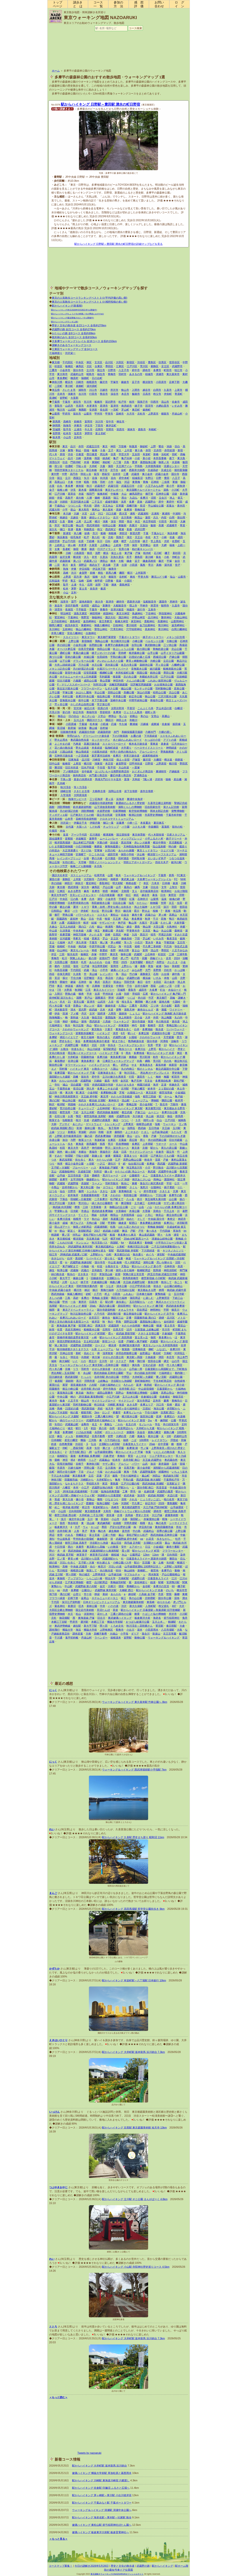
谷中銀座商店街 (149, 891)
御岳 (169, 1116)
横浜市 (69, 382)
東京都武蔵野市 (131, 1507)
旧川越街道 (55, 1377)
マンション (82, 1242)
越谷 (129, 926)
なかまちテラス (74, 1483)
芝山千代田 (69, 541)
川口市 (93, 390)
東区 (179, 1053)
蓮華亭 (93, 838)
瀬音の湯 (54, 879)
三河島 (92, 1440)
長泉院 (69, 609)
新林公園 (92, 1606)
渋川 (73, 572)
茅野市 (88, 433)
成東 (115, 541)
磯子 (167, 553)
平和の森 (128, 1479)
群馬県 (56, 421)
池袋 (169, 446)
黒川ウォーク (110, 1175)
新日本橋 (91, 470)
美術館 (176, 966)
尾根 (167, 910)
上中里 (128, 450)
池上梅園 (166, 1017)
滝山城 (93, 974)
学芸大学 (124, 454)
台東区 (99, 366)
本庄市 (125, 394)
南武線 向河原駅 (62, 1207)
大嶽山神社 (180, 617)
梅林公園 (148, 1325)
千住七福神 (151, 1412)
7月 (59, 989)
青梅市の (177, 1400)
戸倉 (165, 1159)
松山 (78, 1614)
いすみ (157, 978)
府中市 (136, 370)
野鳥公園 (68, 914)
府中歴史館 (150, 1191)
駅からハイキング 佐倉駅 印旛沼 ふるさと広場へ (101, 2487)
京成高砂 (153, 470)
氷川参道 (137, 1116)
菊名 (158, 557)
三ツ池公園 (170, 645)
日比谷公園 (119, 903)
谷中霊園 (163, 1444)
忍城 (113, 724)
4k (134, 1527)
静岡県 (56, 425)
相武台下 (94, 565)
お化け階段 (181, 891)
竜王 (73, 580)
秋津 (147, 918)
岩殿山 (134, 716)
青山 (83, 918)
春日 (140, 982)
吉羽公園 (137, 645)
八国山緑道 (66, 751)
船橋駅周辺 (143, 1270)
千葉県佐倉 (63, 1088)
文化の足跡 (149, 1365)
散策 (150, 1021)
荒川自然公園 (68, 1108)
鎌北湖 (127, 910)
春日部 (144, 1155)
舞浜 (124, 1230)
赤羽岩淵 (169, 450)
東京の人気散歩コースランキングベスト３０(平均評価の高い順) (89, 297)
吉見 (168, 958)
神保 (185, 1076)
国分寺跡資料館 (106, 1309)
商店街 (109, 978)
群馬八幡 (111, 572)
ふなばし (162, 1349)
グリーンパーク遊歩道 (96, 736)
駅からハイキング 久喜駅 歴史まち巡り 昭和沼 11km (133, 1837)
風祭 (142, 565)
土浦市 (78, 429)
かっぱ (95, 1527)
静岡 (161, 1290)
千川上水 (169, 1211)
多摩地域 (139, 1053)
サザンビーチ (107, 922)
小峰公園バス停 (122, 1562)
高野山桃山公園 (132, 1159)
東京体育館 (138, 834)
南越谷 (64, 517)
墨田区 (109, 366)
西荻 (153, 986)
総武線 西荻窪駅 (125, 1333)
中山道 (53, 930)
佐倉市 (176, 401)
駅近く (72, 1230)
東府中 (170, 501)
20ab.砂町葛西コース (136, 1238)
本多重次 (145, 822)
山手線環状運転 (104, 1452)
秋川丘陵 (78, 1025)
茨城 (51, 946)
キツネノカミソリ (173, 1250)
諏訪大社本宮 (60, 875)
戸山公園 (108, 887)
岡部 (121, 521)
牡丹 (178, 1539)
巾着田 (53, 830)
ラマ (86, 1219)
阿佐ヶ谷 (86, 474)
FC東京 (181, 875)
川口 (100, 513)
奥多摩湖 (137, 918)
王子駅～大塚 (86, 1562)
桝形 (77, 1207)
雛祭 (100, 1499)
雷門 (73, 601)
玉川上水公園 (130, 1396)
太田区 (157, 982)
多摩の (85, 1298)
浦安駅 (161, 1254)
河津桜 (164, 1041)
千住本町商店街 (162, 1381)
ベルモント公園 (154, 641)
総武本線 (129, 1495)
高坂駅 (85, 1183)
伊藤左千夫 (80, 822)
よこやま (141, 1456)
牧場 (107, 918)
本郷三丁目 (97, 1621)
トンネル (92, 1191)
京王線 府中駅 (89, 1096)
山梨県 (56, 413)
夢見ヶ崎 (73, 1558)
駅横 (161, 1582)
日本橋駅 (56, 1440)
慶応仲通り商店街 (120, 775)
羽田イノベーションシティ (105, 862)
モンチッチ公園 (143, 688)
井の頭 (142, 997)
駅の (136, 1562)
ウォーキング (121, 1021)
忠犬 (62, 1001)
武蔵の (85, 1270)
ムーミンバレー (109, 838)
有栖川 (85, 1045)
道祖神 (74, 918)
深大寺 (85, 887)
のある (69, 1535)
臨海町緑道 (111, 747)
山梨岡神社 (177, 621)
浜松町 (165, 454)
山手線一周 (135, 1369)
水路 (124, 1519)
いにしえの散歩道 (164, 1452)
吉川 (115, 517)
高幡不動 (132, 505)
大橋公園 (172, 641)
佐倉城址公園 (149, 1396)
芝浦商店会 (140, 775)
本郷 (182, 926)
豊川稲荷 (131, 625)
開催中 (64, 982)
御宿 (76, 549)
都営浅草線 (165, 1092)
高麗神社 (163, 621)
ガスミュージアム (81, 875)
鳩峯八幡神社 (75, 1294)
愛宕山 (182, 1325)
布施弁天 (174, 1084)
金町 (123, 470)
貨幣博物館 (177, 811)
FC (176, 879)
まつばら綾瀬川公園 (137, 1621)
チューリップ (86, 1108)
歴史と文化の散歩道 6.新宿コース (69, 1321)
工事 (125, 1491)
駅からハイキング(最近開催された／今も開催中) (72, 318)
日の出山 (73, 716)
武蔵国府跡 (104, 732)
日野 (158, 478)
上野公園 (73, 641)
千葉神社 (73, 617)
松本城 (94, 724)
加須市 (141, 1495)
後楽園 (117, 676)
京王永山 (108, 505)
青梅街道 (140, 509)
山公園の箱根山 (173, 1286)
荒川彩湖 (145, 1057)
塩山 (172, 576)
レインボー (106, 974)
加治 (65, 1140)
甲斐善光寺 (133, 930)
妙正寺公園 (135, 696)
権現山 (114, 1215)
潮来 (114, 584)
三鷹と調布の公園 (121, 1614)
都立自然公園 (174, 1215)
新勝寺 (106, 605)
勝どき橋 (151, 1001)
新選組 (104, 950)
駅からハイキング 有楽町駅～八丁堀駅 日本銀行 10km (134, 1980)
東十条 (139, 450)
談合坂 (114, 842)
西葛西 (107, 497)
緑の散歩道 (57, 1274)
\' (186, 1507)
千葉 (145, 533)
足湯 (163, 1084)
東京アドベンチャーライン (78, 1309)
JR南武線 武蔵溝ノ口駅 (73, 1254)
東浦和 (166, 513)
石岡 (89, 584)
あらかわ (116, 1594)
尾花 (104, 1483)
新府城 (72, 728)
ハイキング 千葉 (108, 1053)
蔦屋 (57, 1432)
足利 (73, 592)
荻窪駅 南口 (85, 1325)
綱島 (147, 1061)
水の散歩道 (106, 1570)
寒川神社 (163, 629)
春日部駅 (171, 1625)
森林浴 (178, 930)
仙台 (62, 1191)
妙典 (87, 533)
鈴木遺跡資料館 (82, 807)
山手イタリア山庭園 (172, 653)
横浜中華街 (159, 842)
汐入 (86, 557)
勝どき (106, 1448)
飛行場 (141, 1361)
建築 (73, 982)
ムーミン (153, 1112)
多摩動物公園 (108, 1092)
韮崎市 (120, 413)
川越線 (98, 1080)
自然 (112, 1428)
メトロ (181, 1317)
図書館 (90, 1503)
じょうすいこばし (150, 1499)
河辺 (127, 482)
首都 (142, 1025)
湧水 (184, 1598)
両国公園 (142, 672)
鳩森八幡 (115, 1282)
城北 (70, 1428)
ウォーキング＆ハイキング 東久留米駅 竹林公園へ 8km (134, 1702)
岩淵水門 (104, 958)
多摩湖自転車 (163, 1080)
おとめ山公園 (113, 1471)
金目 (177, 561)
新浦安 (67, 533)
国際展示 (100, 997)
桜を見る (127, 1001)
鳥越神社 (137, 613)
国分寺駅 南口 (145, 1487)
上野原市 (153, 413)
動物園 (149, 1242)
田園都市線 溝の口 (145, 1317)
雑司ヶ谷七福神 (125, 1270)
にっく (53, 1690)
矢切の (58, 1424)
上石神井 (150, 954)
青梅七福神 (107, 1290)
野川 (117, 910)
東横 (134, 1183)
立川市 (90, 370)
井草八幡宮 (57, 633)
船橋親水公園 (92, 1329)
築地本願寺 (85, 601)
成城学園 (182, 1321)
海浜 (78, 1629)
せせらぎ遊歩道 (101, 1369)
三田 (62, 954)
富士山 (136, 950)
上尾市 (178, 390)
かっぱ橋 (179, 970)
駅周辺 (55, 1282)
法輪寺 (175, 1041)
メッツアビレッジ (131, 838)
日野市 (112, 370)
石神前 (155, 482)
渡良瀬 (110, 1515)
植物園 (154, 903)
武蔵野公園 (71, 1045)
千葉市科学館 (174, 815)
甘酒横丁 (81, 854)
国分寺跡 (152, 1041)
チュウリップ (111, 826)
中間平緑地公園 (138, 700)
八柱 (91, 926)
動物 (177, 1570)
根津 (120, 895)
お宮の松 (110, 850)
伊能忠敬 (95, 822)
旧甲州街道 (135, 763)
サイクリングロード (104, 1400)
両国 (97, 458)
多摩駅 (53, 1037)
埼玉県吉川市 (134, 1167)
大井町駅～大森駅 (142, 1377)
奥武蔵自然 (171, 1460)
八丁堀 (117, 462)
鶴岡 (51, 1309)
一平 (185, 1183)
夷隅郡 (82, 409)
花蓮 (99, 1475)
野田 (115, 962)
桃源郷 (55, 1234)
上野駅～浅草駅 (173, 1566)
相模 (142, 1523)
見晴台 (157, 1211)
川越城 (144, 724)
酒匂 (51, 1539)
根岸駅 (61, 1104)
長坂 (118, 580)
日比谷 (154, 887)
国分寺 (175, 474)
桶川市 (78, 1290)
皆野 (110, 1436)
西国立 (77, 478)
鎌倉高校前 (149, 561)
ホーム (56, 70)
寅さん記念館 (171, 807)
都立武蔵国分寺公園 (167, 1068)
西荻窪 (106, 474)
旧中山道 (54, 763)
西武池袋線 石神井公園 (163, 1535)
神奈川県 (57, 382)
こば (133, 1440)
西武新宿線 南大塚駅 (148, 1479)
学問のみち (73, 736)
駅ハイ (132, 1033)
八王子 (176, 478)
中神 (78, 482)
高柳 (65, 1566)
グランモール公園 (83, 660)
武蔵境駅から (110, 1558)
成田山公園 (90, 680)
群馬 (171, 875)
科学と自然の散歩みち (123, 751)
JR (90, 1452)
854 (73, 1460)
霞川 (136, 910)
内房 (65, 1590)
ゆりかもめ (163, 1602)
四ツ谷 (58, 466)
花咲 (124, 1499)
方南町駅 (123, 1578)
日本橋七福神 (144, 1294)
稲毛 (153, 934)
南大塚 (96, 1357)
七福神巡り (55, 353)
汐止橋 (141, 854)
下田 (137, 938)
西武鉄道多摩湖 (175, 1305)
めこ (57, 1507)
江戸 (117, 1159)
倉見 (73, 565)
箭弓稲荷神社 (172, 1618)
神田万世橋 (79, 934)
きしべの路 (55, 1298)
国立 (59, 478)
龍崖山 (156, 1633)
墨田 (104, 1527)
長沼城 (61, 728)
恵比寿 (104, 454)
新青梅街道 (125, 1191)
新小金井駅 (143, 1467)
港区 (89, 362)
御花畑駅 (64, 1618)
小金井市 (65, 370)
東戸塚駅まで (70, 1266)
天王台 (139, 537)
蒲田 (110, 466)
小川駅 (183, 1614)
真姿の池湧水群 (83, 779)
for (122, 1242)
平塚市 (114, 382)
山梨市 (88, 413)
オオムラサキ (126, 1309)
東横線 (133, 1057)
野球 (111, 997)
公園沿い (86, 1590)
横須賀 (77, 557)
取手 (65, 584)
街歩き (112, 1045)
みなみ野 (137, 970)
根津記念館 (135, 815)
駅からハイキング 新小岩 (169, 1384)
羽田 (174, 907)
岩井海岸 (73, 1195)
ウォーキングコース (61, 1033)
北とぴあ (86, 850)
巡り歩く (110, 1258)
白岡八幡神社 (179, 629)
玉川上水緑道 (68, 926)
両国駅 (114, 1242)
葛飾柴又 (145, 974)
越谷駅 (132, 1594)
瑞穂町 (85, 378)
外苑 (155, 1017)
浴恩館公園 (95, 645)
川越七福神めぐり (110, 1384)
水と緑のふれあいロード (127, 739)
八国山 (114, 1068)
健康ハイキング (120, 970)
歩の (92, 1566)
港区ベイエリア (69, 1037)
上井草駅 (148, 1144)
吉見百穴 (94, 1317)
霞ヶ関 (126, 1550)
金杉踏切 (169, 1321)
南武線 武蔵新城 (177, 1278)
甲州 (65, 1302)
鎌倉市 (125, 382)
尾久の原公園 (169, 1147)
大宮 (84, 513)
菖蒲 (126, 779)
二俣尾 (166, 482)
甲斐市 (109, 413)
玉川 (90, 1519)
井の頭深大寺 (171, 1424)
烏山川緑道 (93, 1049)
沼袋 (174, 493)
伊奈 (57, 1013)
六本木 (155, 883)
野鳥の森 (70, 993)
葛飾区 (154, 366)
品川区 (109, 362)
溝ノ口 (77, 561)
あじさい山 (88, 716)
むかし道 (166, 922)
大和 (102, 1045)
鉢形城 (82, 728)
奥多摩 (69, 486)
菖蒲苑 (165, 826)
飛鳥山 (120, 926)
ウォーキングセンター (131, 1045)
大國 (89, 930)
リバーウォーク (175, 1029)
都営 (89, 1582)
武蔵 (86, 970)
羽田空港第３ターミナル (68, 470)
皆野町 (64, 397)
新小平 (170, 486)
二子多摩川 (100, 1199)
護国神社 (169, 1179)
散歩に (125, 1183)
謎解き (182, 997)
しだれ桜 (95, 826)
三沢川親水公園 (167, 696)
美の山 (144, 716)
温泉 (164, 899)
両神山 (157, 1179)
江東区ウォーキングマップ (118, 1061)
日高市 (147, 394)
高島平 (69, 497)
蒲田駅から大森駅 (59, 1076)
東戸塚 (128, 553)
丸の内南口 (127, 1068)
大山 (124, 493)
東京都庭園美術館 (133, 1602)
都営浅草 (65, 1112)
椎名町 (157, 1353)
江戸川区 (132, 366)
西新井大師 (133, 601)
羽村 (102, 482)
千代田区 (67, 362)
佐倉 (172, 537)
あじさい (78, 1124)
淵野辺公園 (130, 1321)
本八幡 (78, 533)
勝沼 (67, 910)
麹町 (151, 1349)
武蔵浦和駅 (101, 1226)
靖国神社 (108, 613)
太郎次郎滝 (117, 708)
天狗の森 (91, 1223)
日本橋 (166, 883)
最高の (128, 887)
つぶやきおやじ (58, 2187)
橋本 (113, 561)
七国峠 (176, 1001)
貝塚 (183, 1440)
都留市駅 (86, 1412)
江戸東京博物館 (74, 1582)
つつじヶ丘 (74, 505)
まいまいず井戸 (157, 858)
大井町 (93, 466)
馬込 (126, 918)
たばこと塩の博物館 (154, 1614)
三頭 (85, 1207)
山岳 (141, 1207)
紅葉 (132, 899)
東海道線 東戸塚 (66, 1325)
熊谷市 (104, 394)
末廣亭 (80, 1546)
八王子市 (123, 370)
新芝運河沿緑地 (101, 755)
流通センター (172, 466)
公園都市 (134, 1175)
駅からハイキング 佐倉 (149, 1590)
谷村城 (104, 728)
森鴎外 (118, 1132)
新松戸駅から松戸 (137, 1535)
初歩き (157, 1286)
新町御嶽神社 (143, 1381)
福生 (118, 482)
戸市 (141, 1230)
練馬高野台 (136, 493)
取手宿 (112, 767)
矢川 (86, 478)
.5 (87, 1444)
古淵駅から (113, 1278)
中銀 (182, 1535)
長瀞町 (53, 397)
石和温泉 (54, 580)
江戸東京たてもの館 (82, 815)
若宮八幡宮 (71, 1440)
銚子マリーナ (174, 838)
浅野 (97, 553)
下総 (75, 1112)
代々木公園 (55, 1005)
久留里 (93, 545)
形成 (57, 1499)
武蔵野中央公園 (167, 1171)
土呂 (92, 513)
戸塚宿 (136, 759)
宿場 (182, 1463)
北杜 (53, 1618)
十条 (102, 450)
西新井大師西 (137, 470)
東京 (65, 446)
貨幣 (118, 1009)
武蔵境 (135, 474)
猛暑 (120, 1258)
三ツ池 (154, 1005)
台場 (86, 858)
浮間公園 (89, 1467)
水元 (70, 1614)
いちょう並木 (179, 1471)
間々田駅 (71, 1574)
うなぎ (110, 1286)
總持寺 (120, 601)
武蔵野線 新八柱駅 (86, 1586)
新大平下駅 (90, 1625)
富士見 (83, 588)
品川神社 (153, 617)
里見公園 (79, 1001)
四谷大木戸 (161, 862)
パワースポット (85, 914)
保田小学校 (127, 854)
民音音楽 (161, 1487)
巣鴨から (56, 1586)
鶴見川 (175, 1309)
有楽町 (147, 454)
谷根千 (80, 1463)
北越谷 (74, 517)
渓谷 (86, 1175)
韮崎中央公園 (118, 700)
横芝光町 (115, 1238)
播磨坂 (98, 846)
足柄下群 (73, 1598)
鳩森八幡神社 (102, 625)
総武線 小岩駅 (111, 1230)
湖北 (129, 537)
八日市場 (134, 541)
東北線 (80, 1392)
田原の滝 (103, 708)
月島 (126, 462)
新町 (78, 1353)
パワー (136, 1463)
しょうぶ (135, 1013)
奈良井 (94, 588)
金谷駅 (146, 1586)
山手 (118, 887)
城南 (53, 1361)
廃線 (94, 1215)
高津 (89, 1448)
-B (64, 1550)
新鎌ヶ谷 (97, 1155)
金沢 (102, 1586)
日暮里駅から (165, 1388)
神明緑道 (171, 747)
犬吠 (166, 541)
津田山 (104, 561)
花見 (161, 1025)
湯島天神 (129, 1009)
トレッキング (112, 1124)
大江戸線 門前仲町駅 (155, 1507)
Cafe (115, 1503)
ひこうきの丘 (97, 854)
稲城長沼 (137, 478)
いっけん (54, 2111)
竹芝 (151, 997)
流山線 (90, 1523)
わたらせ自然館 (131, 1325)
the (98, 1187)
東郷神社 (86, 625)
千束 (104, 1195)
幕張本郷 (161, 1065)
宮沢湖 (77, 708)
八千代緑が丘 (112, 1440)
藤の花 (88, 1136)
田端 (86, 450)
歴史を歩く (65, 1041)
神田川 (68, 883)
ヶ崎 (94, 1337)
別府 (126, 993)
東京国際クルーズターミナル (143, 489)
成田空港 (54, 541)
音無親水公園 (139, 668)
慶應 (166, 1400)
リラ (75, 1369)
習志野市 (110, 401)
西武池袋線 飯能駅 (108, 1112)
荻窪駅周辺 (109, 1049)
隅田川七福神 (119, 1298)
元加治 (144, 525)
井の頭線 (56, 883)
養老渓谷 (172, 938)
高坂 (115, 1151)
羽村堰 (63, 1068)
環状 (121, 1586)
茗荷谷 (72, 493)
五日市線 (154, 1128)
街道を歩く (77, 1049)
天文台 (148, 1080)
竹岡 (126, 545)
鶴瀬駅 (172, 1621)
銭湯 (153, 1582)
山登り (77, 1594)
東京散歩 (97, 1029)
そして (141, 1219)
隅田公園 (167, 1100)
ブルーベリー (80, 1167)
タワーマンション (75, 1065)
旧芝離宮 (89, 978)
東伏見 (114, 954)
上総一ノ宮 (165, 986)
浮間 (181, 895)
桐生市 (120, 421)
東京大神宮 (123, 613)
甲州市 (98, 413)
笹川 (99, 541)
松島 (113, 1226)
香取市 (58, 405)
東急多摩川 (87, 1061)
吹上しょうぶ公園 (123, 649)
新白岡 (181, 517)
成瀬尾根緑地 (150, 755)
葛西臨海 (110, 1017)
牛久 (81, 584)
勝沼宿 (58, 767)
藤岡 (81, 1191)
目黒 (113, 454)
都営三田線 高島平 (76, 1542)
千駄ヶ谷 (81, 466)
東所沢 (82, 1302)
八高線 (107, 1021)
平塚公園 (67, 692)
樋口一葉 (108, 822)
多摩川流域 (63, 1219)
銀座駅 (59, 1381)
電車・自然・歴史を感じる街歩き (111, 907)
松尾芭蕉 (99, 875)
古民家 (103, 1215)
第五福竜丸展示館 (155, 1199)
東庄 (59, 986)
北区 (89, 366)
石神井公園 (162, 493)
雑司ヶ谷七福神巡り (128, 1408)
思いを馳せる (164, 1262)
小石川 (139, 942)
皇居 (65, 834)
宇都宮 (123, 899)
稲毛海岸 (75, 537)
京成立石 (166, 470)
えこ (145, 1175)
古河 (92, 1013)
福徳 (125, 1440)
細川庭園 (155, 668)
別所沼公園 (99, 684)
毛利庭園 (104, 676)
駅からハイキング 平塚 (129, 1452)
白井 (136, 1029)
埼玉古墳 (182, 1155)
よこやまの (131, 1132)
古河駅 (125, 1088)
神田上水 (121, 720)
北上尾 (88, 521)
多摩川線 (102, 1057)
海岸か (90, 1392)
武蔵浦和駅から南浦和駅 (104, 1550)
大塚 (62, 450)
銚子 (145, 541)
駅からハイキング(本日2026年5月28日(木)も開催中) (74, 310)
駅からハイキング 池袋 (115, 1179)
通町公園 (65, 653)
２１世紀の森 (166, 1088)
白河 (69, 1258)
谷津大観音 (117, 609)
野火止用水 (61, 739)
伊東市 (78, 425)
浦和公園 (148, 1262)
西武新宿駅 (71, 1377)
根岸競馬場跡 (62, 842)
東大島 (181, 458)
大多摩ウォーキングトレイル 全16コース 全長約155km (84, 341)
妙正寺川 (150, 1503)
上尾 (78, 521)
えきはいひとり (58, 2040)
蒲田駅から (55, 1483)
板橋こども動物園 (80, 866)
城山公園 (126, 688)
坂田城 (176, 724)
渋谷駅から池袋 (99, 1542)
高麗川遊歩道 (92, 743)
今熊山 (55, 1187)
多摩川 (144, 497)
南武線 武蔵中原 (176, 1290)
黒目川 (144, 934)
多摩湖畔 (68, 1432)
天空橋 (82, 862)
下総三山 (177, 1298)
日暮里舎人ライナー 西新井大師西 (146, 1558)
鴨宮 (78, 1116)
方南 (88, 1633)
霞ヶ (110, 1333)
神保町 (114, 891)
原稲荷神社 (124, 1305)
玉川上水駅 (87, 1112)
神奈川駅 (56, 1479)
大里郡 (74, 397)
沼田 (177, 1262)
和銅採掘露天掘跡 (132, 732)
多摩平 (64, 1179)
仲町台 (176, 557)
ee (141, 1539)
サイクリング (126, 1400)
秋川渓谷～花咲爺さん (139, 1625)
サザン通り (109, 1463)
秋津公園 (62, 1270)
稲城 (86, 938)
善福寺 (93, 1151)
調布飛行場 (114, 1313)
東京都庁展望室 (107, 637)
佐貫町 (176, 541)
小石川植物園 (83, 846)
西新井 (74, 962)
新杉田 (177, 553)
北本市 (61, 394)
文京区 (98, 362)
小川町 (175, 489)
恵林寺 (174, 601)
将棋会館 (131, 883)
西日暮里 (92, 454)
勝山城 (93, 728)
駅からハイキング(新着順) (67, 305)
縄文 (166, 1361)
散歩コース (125, 1049)
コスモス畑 (138, 826)
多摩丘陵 (143, 1033)
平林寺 (144, 605)
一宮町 (114, 409)
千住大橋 (76, 978)
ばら (137, 1136)
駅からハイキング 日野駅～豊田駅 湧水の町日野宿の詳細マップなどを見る (118, 244)
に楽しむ (148, 1298)
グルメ (90, 1471)
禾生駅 (120, 930)
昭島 (86, 482)
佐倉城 (166, 724)
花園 (144, 958)
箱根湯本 (115, 1637)
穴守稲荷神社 (134, 629)
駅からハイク (167, 1049)
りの (83, 1361)
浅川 (63, 1519)
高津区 (144, 1005)
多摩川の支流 (161, 1586)
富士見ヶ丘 (141, 1337)
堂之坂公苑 (103, 704)
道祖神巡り (140, 1582)
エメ (53, 1068)
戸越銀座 (174, 771)
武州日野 (140, 529)
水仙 (62, 830)
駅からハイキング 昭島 (170, 1428)
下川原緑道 (148, 1250)
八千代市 (99, 1313)
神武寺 (182, 1219)
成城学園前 (111, 501)
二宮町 (58, 386)
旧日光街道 (71, 767)
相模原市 (91, 382)
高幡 (75, 1076)
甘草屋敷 (120, 815)
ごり (133, 1207)
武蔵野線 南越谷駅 (81, 1262)
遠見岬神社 (89, 621)
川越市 (104, 390)
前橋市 (78, 421)
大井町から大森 (145, 1428)
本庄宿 (109, 763)
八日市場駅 (167, 1629)
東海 (126, 1471)
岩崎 (107, 934)
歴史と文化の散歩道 (122, 2565)
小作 (110, 482)
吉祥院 (85, 605)
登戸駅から (122, 1487)
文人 (134, 891)
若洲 (158, 1416)
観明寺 (165, 605)
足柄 (120, 1104)
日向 (107, 541)
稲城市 (149, 374)
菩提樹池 (105, 712)
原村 (105, 1219)
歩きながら (57, 1258)
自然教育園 (65, 1444)
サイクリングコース (141, 1151)
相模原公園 (77, 1570)
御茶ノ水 (163, 462)
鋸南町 (147, 409)
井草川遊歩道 (131, 755)
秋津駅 (79, 989)
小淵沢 (128, 580)
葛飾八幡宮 (154, 1432)
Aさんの (128, 1384)
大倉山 (53, 926)
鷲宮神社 (59, 617)
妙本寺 (152, 1088)
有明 (115, 1080)
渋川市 (99, 421)
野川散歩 (158, 1167)
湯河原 (168, 565)
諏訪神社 (123, 617)
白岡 (171, 517)
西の (70, 1546)
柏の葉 (74, 1412)
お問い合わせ (159, 4)
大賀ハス (81, 826)
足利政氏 (97, 1270)
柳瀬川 (181, 1562)
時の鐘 (172, 846)
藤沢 (161, 561)
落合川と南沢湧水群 (152, 1183)
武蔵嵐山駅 (71, 1424)
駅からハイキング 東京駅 (128, 1108)
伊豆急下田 (99, 568)
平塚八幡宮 (138, 1088)
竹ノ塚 (144, 1448)
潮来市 (131, 429)
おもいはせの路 (68, 1080)
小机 (166, 557)
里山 (129, 1136)
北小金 (138, 1017)
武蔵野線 (85, 1080)
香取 (145, 1136)
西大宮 (123, 513)
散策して (91, 1570)
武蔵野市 (177, 366)
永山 (124, 1554)
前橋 (92, 572)
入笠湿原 (65, 795)
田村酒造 (123, 858)
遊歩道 (176, 1021)
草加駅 (82, 1132)
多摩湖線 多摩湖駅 (89, 1456)
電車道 (154, 743)
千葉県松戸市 (171, 1479)
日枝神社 (118, 625)
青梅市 (112, 374)
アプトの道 (169, 739)
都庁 (57, 914)
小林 (164, 537)
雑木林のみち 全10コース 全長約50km (74, 337)
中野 (64, 474)
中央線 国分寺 (156, 1219)
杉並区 (58, 366)
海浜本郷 (172, 533)
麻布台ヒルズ (145, 1009)
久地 (168, 1234)
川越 (76, 513)
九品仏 (133, 497)
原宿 (62, 454)
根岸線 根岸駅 (71, 1507)
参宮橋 (183, 1065)
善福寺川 (105, 1151)
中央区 (80, 362)
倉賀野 (83, 572)
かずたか (54, 1968)
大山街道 (123, 767)
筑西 (102, 1144)
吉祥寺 (116, 474)
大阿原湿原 (80, 795)
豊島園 (114, 1483)
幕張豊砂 (59, 1061)
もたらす (176, 1132)
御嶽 (183, 482)
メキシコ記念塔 (175, 637)
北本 (102, 1009)
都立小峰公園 (70, 1388)
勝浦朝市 (161, 771)
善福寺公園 (156, 700)
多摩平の (166, 1570)
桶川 (97, 521)
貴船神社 (149, 621)
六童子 (109, 1029)
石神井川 (142, 899)
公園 (173, 1420)
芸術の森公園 (73, 657)
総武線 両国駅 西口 (62, 1128)
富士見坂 (94, 1535)
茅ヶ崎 (162, 914)
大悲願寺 (89, 879)
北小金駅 (166, 1005)
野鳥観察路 (167, 751)
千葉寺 (93, 609)
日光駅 (74, 1211)
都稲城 (115, 1554)
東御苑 (61, 1578)
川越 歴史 (108, 1456)
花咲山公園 (114, 692)
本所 (161, 1365)
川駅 (102, 1223)
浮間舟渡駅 (130, 1523)
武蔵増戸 (100, 486)
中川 (93, 1274)
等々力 (128, 942)
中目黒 (128, 946)
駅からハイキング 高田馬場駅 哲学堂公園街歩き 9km (133, 1908)
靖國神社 (163, 1471)
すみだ (58, 1155)
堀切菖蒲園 (180, 470)
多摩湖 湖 (132, 1448)
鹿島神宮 (124, 584)
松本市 (67, 433)
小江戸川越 (112, 1396)
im (185, 1230)
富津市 (114, 405)
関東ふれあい (78, 958)
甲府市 (66, 413)
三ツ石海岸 (96, 799)
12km (146, 1554)
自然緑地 (179, 1381)
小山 (65, 592)
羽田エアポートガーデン (137, 862)
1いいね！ (170, 1694)
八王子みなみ (180, 950)
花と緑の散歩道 (63, 747)
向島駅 (85, 1357)
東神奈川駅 (93, 1463)
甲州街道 (108, 993)
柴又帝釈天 (105, 621)
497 (174, 1606)
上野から (126, 966)
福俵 (172, 545)
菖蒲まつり (130, 1155)
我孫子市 (142, 401)
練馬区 (80, 366)
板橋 (94, 450)
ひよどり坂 (167, 850)
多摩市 (157, 370)
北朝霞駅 (150, 1598)
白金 (107, 962)
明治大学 (110, 1578)
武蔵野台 (150, 501)
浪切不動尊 (71, 605)
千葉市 (66, 401)
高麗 (161, 525)
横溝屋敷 (108, 834)
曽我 (168, 1594)
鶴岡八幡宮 (55, 625)
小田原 (133, 565)
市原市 (80, 405)
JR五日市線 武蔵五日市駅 (162, 1274)
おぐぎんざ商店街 (142, 771)
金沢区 (124, 1080)
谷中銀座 (87, 771)
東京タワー (88, 637)
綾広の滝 (89, 708)
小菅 (177, 986)
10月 (129, 1329)
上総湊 (117, 545)
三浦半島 (182, 954)
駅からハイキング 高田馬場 (116, 1337)
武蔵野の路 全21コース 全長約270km (74, 329)
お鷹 (62, 922)
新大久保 (68, 1499)
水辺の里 (172, 1495)
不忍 (99, 1467)
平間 (166, 1309)
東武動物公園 (153, 645)
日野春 (109, 580)
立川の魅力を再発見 (114, 1076)
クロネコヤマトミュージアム (117, 818)
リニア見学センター (161, 1456)
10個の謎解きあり (62, 108)
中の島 (137, 1531)
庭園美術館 (171, 1515)
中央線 (72, 946)
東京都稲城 (63, 1238)
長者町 (66, 549)
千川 (155, 918)
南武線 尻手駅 (65, 1554)
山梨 (110, 875)
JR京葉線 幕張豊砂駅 (91, 1396)
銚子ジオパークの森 (103, 653)
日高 (124, 1151)
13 (165, 1045)
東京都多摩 (79, 1475)
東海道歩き (146, 1065)
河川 (51, 1554)
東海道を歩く (123, 1029)
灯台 (162, 989)
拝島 (94, 482)
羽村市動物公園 (82, 1404)
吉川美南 (126, 517)
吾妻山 (77, 1005)
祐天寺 (109, 1408)
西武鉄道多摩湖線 (102, 1211)
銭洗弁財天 (71, 625)
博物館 (155, 1100)
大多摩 (153, 989)
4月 (53, 1511)
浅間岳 (131, 1128)
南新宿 (173, 1065)
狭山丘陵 (54, 862)
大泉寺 (72, 1203)
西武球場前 (93, 525)
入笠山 (102, 716)
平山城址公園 (156, 505)
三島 (67, 1298)
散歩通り (138, 1254)
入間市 (136, 390)
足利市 (78, 437)
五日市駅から (137, 1302)
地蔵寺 (130, 609)
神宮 (65, 1460)
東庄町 (136, 409)
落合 (77, 1041)
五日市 (181, 942)
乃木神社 (102, 879)
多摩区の (169, 1416)
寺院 (86, 1084)
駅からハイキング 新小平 (146, 1266)
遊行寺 (141, 609)
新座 (83, 517)
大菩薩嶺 (96, 1207)
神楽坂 (69, 986)
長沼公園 (78, 1088)
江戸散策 (178, 1033)
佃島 (137, 1096)
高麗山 (166, 716)
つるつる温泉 (177, 858)
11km (155, 1554)
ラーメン (97, 1183)
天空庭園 (168, 1037)
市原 (160, 1594)
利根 (101, 1132)
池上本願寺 (125, 1017)
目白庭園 (76, 1084)
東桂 (132, 576)
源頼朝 (69, 1381)
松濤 (67, 1005)
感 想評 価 (139, 4)
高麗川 (133, 525)
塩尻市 (78, 433)
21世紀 (147, 1408)
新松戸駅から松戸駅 (95, 1234)
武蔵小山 (150, 914)
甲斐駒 (112, 1223)
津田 (161, 1357)
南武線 (82, 946)
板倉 (62, 1400)
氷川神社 (54, 629)
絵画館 (117, 1523)
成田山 (96, 605)
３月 (57, 1491)
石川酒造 (95, 834)
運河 (75, 907)
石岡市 (99, 429)
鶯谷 (161, 446)
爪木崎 (61, 783)
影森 (129, 529)
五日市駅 (179, 1294)
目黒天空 (118, 1329)
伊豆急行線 (145, 1527)
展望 (65, 1384)
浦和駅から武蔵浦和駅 (166, 1467)
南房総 (148, 1384)
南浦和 (109, 926)
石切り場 (59, 1116)
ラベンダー (101, 1637)
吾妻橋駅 (121, 1187)
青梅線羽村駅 (118, 1582)
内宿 (163, 517)
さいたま (172, 962)
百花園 (146, 1562)
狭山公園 (150, 696)
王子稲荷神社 (59, 621)
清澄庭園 (119, 1136)
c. (136, 1191)
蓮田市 (141, 1076)
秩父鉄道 (99, 1404)
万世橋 (122, 446)
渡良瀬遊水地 (78, 1384)
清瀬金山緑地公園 (162, 1238)
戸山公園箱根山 (171, 1574)
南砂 (65, 1021)
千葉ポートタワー (129, 637)
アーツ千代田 (79, 834)
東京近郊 (151, 1092)
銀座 (175, 883)
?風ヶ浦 (147, 779)
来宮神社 (136, 621)
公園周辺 (135, 1554)
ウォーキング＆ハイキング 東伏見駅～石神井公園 (89, 1365)
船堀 (112, 1234)
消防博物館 (63, 807)
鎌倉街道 (110, 1005)
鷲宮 (130, 1456)
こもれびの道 (65, 1242)
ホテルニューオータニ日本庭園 (78, 676)
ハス (93, 1167)
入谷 (111, 1001)
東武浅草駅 (65, 1159)
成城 (65, 1223)
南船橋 (112, 533)
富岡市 (88, 421)
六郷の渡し (165, 732)
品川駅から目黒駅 (176, 1167)
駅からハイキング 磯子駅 (148, 1305)
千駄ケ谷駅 (82, 1155)
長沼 (142, 505)
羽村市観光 (111, 1183)
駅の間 (109, 1302)
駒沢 (51, 1104)
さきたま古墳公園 (148, 1333)
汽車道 (77, 743)
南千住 (103, 470)
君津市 (104, 405)
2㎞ (150, 1420)
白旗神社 (91, 633)
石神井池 (169, 1266)
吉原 (97, 993)
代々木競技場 (156, 834)
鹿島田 (139, 557)
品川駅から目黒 (90, 1558)
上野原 (67, 576)
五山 (53, 1171)
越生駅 (77, 1625)
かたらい (142, 903)
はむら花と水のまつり (131, 1226)
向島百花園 (61, 970)
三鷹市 (53, 370)
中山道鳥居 (63, 1539)
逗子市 (136, 382)
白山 (159, 1120)
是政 (139, 501)
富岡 (145, 950)
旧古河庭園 (175, 1140)
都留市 (165, 413)
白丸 (59, 486)
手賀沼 (131, 708)
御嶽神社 (97, 617)
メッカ (69, 1436)
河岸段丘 (179, 1353)
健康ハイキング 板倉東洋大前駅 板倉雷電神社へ (100, 2532)
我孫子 (120, 537)
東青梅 (136, 482)
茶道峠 (105, 1519)
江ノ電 (61, 1558)
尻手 (129, 557)
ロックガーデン (101, 739)
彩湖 (79, 1128)
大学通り (126, 747)
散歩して (166, 1282)
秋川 (89, 486)
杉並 (99, 1266)
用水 (128, 1053)
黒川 (78, 1381)
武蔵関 (138, 954)
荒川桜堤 (62, 1570)
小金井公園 (79, 645)
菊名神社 (59, 1606)
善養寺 (104, 609)
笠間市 (110, 429)
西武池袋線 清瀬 (77, 1550)
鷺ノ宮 (66, 1234)
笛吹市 (77, 413)
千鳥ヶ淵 (65, 779)
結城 (94, 922)
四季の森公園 (164, 1531)
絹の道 (53, 1562)
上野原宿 (161, 763)
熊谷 (129, 521)
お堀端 (133, 1037)
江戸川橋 (59, 493)
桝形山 (112, 716)
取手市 (67, 429)
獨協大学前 (90, 1629)
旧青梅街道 (139, 1349)
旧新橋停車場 (68, 732)
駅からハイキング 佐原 (160, 1053)
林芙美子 (82, 1554)
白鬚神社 (156, 1187)
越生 (51, 1270)
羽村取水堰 (138, 858)
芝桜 (121, 1092)
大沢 (181, 1606)
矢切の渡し (69, 862)
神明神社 (155, 1309)
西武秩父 (110, 529)
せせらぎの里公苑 (113, 1357)
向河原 (104, 478)
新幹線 (74, 1017)
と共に (149, 1215)
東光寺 (53, 1400)
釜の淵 (92, 958)
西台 (124, 497)
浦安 (100, 899)
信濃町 (69, 466)
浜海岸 (120, 799)
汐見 (73, 489)
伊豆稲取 (84, 568)
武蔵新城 (65, 561)
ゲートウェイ (94, 1124)
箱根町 (61, 946)
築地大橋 (164, 1001)
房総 (100, 1408)
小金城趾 (158, 1546)
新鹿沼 (72, 1606)
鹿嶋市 (96, 1175)
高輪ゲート (156, 958)
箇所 (62, 1523)
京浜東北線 (93, 1238)
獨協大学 (67, 1629)
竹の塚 (133, 974)
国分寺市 (78, 370)
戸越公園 (174, 657)
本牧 (166, 978)
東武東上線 (127, 879)
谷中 (148, 982)
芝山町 (125, 409)
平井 (89, 993)
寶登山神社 (100, 629)
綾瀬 (158, 966)
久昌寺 (176, 605)
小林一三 (132, 822)
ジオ (123, 1175)
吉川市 (82, 394)
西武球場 (73, 887)
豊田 (166, 478)
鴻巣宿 (98, 763)
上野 (153, 446)
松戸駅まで (116, 1199)
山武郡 (72, 409)
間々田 (104, 1625)
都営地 (154, 1570)
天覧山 (125, 1266)
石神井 (82, 982)
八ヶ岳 (130, 1199)
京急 (182, 1112)
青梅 (145, 482)
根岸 (86, 922)
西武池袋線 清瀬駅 (153, 1483)
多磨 (131, 501)
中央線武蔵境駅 (177, 1254)
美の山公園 (135, 1598)
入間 (64, 1282)
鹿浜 (177, 1404)
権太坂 (168, 759)
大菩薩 (146, 1211)
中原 (99, 918)
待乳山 (76, 1234)
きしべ (53, 1001)
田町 (174, 454)
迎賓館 (69, 838)
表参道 (165, 743)
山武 (145, 1463)
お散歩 (64, 1049)
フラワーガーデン (91, 688)
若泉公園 (179, 688)
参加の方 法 (118, 4)
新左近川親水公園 (67, 688)
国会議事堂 (55, 838)
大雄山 (114, 1633)
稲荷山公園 (109, 525)
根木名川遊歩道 (138, 743)
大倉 (182, 1625)
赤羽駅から (173, 1408)
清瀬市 (160, 374)
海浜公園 (159, 1408)
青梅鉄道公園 (161, 649)
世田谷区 (174, 362)
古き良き (83, 1274)
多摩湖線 (147, 1029)
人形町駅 (150, 1606)
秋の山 (96, 1219)
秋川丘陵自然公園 (80, 1313)
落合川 (146, 1633)
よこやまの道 (62, 743)
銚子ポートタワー (153, 637)
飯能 (153, 525)
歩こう (178, 1282)
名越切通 (149, 1491)
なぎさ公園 (111, 688)
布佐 (148, 537)
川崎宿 (96, 759)
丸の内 (178, 1017)
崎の (73, 1396)
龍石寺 (164, 1104)
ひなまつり (111, 1499)
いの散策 (113, 1546)
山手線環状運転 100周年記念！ (142, 1566)
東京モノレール (79, 950)
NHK (183, 879)
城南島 (182, 1120)
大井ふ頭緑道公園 (65, 664)
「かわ (119, 1424)
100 (169, 1436)
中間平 (103, 954)
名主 (94, 1424)
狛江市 (178, 370)
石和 (155, 974)
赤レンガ (89, 1005)
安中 (123, 1546)
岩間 (98, 584)
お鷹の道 (136, 736)
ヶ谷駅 (90, 1163)
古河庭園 (65, 938)
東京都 (56, 362)
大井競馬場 (127, 1215)
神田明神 (95, 613)
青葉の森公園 (81, 653)
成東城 (155, 724)
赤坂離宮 (81, 838)
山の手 (176, 1361)
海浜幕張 (62, 537)
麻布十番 (137, 914)
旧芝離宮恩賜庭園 (140, 684)
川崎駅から (87, 1479)
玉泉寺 (152, 609)
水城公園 (89, 657)
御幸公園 (126, 954)
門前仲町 (75, 462)
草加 (150, 966)
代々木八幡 (55, 1369)
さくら (133, 1187)
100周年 (144, 1440)
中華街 (120, 986)
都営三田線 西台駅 (65, 1515)
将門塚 (183, 1270)
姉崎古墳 (65, 791)
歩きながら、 (164, 1539)
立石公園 (168, 660)
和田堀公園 (130, 1195)
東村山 (96, 509)
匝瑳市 (149, 405)
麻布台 (106, 1317)
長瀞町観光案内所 (129, 1345)
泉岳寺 (58, 605)
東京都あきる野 (147, 1290)
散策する (54, 1120)
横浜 (105, 553)
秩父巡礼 (163, 1606)
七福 (99, 1471)
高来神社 (150, 629)
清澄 (115, 1033)
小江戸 (85, 1487)
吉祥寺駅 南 (64, 1531)
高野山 (120, 1392)
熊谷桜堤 (73, 1523)
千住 (129, 986)
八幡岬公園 (178, 664)
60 (173, 1586)
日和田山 (56, 910)
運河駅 (84, 1621)
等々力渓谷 (80, 787)
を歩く (64, 1357)
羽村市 (122, 374)
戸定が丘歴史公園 (120, 1527)
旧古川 (101, 1618)
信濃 (120, 1341)
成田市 (143, 989)
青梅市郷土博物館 (136, 1392)
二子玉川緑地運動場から (165, 1246)
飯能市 (136, 394)
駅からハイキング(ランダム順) (64, 322)
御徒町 (144, 446)
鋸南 (182, 938)
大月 (103, 576)
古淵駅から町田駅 (109, 1444)
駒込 (78, 450)
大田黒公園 (61, 962)
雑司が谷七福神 (66, 1471)
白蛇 (108, 1254)
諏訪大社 (110, 617)
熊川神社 (163, 625)
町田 (179, 501)
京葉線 (122, 1140)
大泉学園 (179, 922)
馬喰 (131, 1361)
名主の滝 (131, 1424)
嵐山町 (146, 1475)
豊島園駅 (172, 1503)
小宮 (140, 486)
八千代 (98, 1294)
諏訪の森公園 (107, 1305)
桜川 (78, 1120)
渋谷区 (141, 362)
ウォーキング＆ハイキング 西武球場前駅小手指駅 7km (134, 1769)
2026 (161, 1503)
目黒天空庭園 (86, 649)
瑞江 (116, 497)
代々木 (53, 454)
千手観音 (81, 609)
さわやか (115, 1195)
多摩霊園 (59, 1072)
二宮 (57, 565)
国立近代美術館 (85, 1610)
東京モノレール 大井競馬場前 (160, 1345)
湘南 (111, 1116)
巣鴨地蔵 (160, 1294)
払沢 (105, 1238)
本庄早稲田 (149, 521)
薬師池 (123, 1013)
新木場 (82, 489)
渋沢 (124, 1606)
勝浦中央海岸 (135, 799)
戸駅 (132, 1230)
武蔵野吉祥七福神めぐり (100, 1420)
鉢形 (51, 1329)
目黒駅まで (173, 1483)
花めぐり (89, 1353)
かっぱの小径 (152, 739)
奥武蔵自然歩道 (79, 739)
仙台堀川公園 (136, 1163)
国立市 (101, 370)
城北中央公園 (77, 1519)
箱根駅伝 (62, 1456)
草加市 (177, 1230)
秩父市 (157, 394)
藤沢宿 (147, 759)
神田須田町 (170, 1270)
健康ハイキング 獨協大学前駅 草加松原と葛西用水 (102, 2473)
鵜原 (92, 549)
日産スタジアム (176, 834)
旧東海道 (73, 759)
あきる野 (132, 1404)
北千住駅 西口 (77, 1452)
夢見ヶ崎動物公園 (136, 660)
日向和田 (172, 1554)
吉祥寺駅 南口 (131, 1460)
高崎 (65, 572)
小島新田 (79, 553)
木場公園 (134, 1211)
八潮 (89, 497)
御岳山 (62, 716)
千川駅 (94, 1491)
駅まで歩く (119, 1041)
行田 (131, 1076)
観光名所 (72, 954)
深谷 (113, 521)
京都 (145, 1147)
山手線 (61, 1175)
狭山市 (125, 390)
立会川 (163, 497)
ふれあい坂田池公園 (159, 680)
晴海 (164, 1519)
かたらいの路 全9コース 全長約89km (73, 333)
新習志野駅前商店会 (69, 1341)
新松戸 (150, 962)
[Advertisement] (119, 49)
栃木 (118, 875)
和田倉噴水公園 (101, 903)
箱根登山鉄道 (144, 1124)
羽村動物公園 (163, 688)
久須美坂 (65, 930)
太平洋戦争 (77, 1179)
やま (134, 1065)
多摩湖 (128, 509)
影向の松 (177, 826)
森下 (171, 458)
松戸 (86, 537)
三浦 (171, 954)
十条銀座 (150, 1357)
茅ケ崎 (109, 1270)
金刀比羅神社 (147, 625)
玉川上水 (79, 720)
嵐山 (121, 1535)
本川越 (67, 513)
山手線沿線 (115, 1574)
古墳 (119, 1515)
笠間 (163, 903)
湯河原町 (92, 386)
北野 (182, 978)
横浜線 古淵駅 (97, 1100)
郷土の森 (65, 907)
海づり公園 (55, 657)
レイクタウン (160, 1440)
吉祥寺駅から (70, 1187)
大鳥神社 (172, 926)
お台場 (165, 974)
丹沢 (84, 1013)
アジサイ (64, 1124)
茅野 (73, 588)
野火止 (146, 910)
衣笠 (94, 557)
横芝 (124, 541)
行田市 (93, 394)
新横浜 (72, 1132)
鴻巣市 (72, 394)
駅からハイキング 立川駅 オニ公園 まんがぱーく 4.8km (134, 2199)
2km (96, 1412)
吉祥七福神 (141, 986)
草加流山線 (105, 1274)
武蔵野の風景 (165, 1491)
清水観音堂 (61, 1009)
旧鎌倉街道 (97, 1278)
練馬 (137, 887)
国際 (79, 997)
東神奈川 (113, 1100)
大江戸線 (157, 1515)
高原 (180, 1266)
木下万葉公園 (99, 700)
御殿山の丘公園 (118, 1207)
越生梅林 (114, 1531)
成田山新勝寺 (105, 1392)
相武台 (82, 1100)
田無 (163, 918)
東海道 (80, 1144)
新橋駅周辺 (82, 1436)
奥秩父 (171, 1219)
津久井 (90, 1088)
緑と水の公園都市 (102, 1203)
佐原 (81, 541)
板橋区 (69, 366)
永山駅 (87, 1373)
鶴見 (89, 553)
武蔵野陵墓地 (148, 1471)
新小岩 (147, 458)
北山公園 (176, 649)
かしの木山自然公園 (82, 704)
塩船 (157, 1124)
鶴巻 (81, 993)
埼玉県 (56, 390)
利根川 (133, 720)
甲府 (65, 580)
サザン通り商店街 (174, 1203)
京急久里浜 (117, 557)
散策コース (85, 1140)
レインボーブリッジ (69, 858)
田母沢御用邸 (65, 1463)
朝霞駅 (69, 1155)
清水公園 (121, 1286)
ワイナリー (176, 1009)
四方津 (78, 576)
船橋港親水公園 (172, 668)
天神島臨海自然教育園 (136, 846)
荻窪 (96, 474)
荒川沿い (83, 1203)
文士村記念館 (91, 1341)
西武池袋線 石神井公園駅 (108, 1373)
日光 (163, 895)
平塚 (169, 561)
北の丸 (168, 1061)
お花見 (150, 1539)
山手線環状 (177, 1507)
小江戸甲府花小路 (140, 1286)
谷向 (113, 478)
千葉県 (56, 401)
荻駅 (111, 1250)
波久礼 (53, 529)
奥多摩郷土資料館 (150, 1223)
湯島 (166, 489)
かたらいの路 (104, 1159)
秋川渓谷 (65, 787)
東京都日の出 (122, 1254)
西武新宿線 (88, 1408)
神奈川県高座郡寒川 (66, 1096)
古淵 (124, 565)
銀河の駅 (176, 862)
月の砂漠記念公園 (83, 668)
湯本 (139, 1629)
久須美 (77, 974)
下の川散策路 (120, 736)
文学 (164, 887)
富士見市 (169, 1325)
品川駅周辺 (100, 1582)
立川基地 (110, 1467)
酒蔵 (164, 1009)
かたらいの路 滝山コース (130, 1171)
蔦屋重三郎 (117, 1219)
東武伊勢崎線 (62, 1625)
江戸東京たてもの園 (162, 1155)
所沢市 (114, 390)
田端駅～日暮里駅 (81, 1199)
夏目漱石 (159, 822)
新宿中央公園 (73, 672)
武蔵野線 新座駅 (177, 1163)
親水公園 (153, 1436)
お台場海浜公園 (163, 684)
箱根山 (75, 1021)
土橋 (161, 1562)
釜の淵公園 (143, 649)
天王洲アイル (124, 466)
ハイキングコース (99, 1065)
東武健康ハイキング (120, 1618)
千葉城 (83, 724)
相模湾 (77, 1219)
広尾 (145, 993)
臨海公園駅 (103, 1503)
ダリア (135, 1633)
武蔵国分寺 (73, 922)
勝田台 (173, 1558)
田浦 (65, 1013)
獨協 (83, 1440)
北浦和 (155, 513)
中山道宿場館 (146, 1388)
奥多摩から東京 (127, 1234)
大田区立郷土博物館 (61, 1610)
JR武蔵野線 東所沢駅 (80, 1246)
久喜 (62, 521)
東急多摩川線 (118, 1057)
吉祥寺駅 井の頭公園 (106, 1377)
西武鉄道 (94, 1021)
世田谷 (183, 907)
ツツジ (61, 1132)
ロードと (100, 1345)
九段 (134, 934)
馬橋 (59, 1408)
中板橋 (114, 493)
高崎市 (67, 421)
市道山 (85, 1211)
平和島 (139, 466)
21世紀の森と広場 (139, 657)
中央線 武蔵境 (78, 1566)
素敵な (108, 1424)
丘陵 (113, 1191)
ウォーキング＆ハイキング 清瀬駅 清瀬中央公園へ (102, 2510)
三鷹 (126, 474)
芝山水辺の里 (164, 708)
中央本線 (78, 930)
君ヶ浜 (109, 799)
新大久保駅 (136, 1606)
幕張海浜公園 (65, 1392)
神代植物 (97, 1147)
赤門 (116, 732)
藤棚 (177, 1594)
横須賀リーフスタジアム (161, 854)
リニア (92, 1460)
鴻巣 (105, 521)
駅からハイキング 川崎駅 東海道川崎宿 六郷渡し (101, 2480)
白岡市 (157, 390)
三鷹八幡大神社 (104, 1416)
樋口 (62, 529)
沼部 (153, 497)
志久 (155, 517)
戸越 (153, 1136)
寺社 (57, 1084)
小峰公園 (137, 641)
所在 (178, 1527)
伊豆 (53, 954)
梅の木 (102, 1531)
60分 (118, 1570)
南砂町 (106, 462)
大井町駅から (104, 1479)
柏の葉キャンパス (142, 549)
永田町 (98, 1432)
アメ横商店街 (71, 771)
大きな (104, 1191)
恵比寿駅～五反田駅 (63, 1373)
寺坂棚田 (153, 826)
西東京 (96, 938)
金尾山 (85, 1598)
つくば (131, 997)
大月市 (130, 413)
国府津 (101, 1013)
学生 (157, 1424)
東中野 (55, 474)
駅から (154, 1147)
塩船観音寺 (149, 601)
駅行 (78, 1428)
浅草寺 (64, 601)
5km (166, 966)
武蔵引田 (113, 486)
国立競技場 (123, 834)
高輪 (172, 997)
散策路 (126, 1349)
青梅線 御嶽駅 (155, 1226)
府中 (161, 501)
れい (51, 1829)
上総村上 (59, 545)
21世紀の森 (72, 1408)
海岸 (155, 1084)
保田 (134, 545)
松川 (64, 958)
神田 (113, 446)
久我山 (122, 1005)
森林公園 (90, 1128)
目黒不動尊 (98, 1436)
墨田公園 (168, 672)
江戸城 (85, 966)
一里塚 (136, 767)
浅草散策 (108, 1353)
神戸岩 (122, 922)
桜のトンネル (145, 1068)
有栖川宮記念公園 (137, 1246)
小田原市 (161, 382)
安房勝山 (145, 545)
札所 (83, 962)
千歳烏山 (59, 505)
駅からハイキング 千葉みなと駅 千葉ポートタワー (102, 2502)
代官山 (112, 946)
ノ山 (149, 1207)
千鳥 (134, 1471)
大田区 (120, 362)
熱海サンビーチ (77, 799)
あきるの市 (135, 374)
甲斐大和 (143, 576)
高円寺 (74, 474)
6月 (123, 1033)
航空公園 (68, 525)
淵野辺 (83, 565)
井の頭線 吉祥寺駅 (145, 1373)
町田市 (168, 370)
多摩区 (136, 1144)
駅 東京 (80, 1092)
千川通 (58, 1637)
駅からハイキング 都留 (73, 1305)
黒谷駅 (79, 1258)
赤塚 (94, 954)
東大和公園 (87, 1187)
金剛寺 (85, 1424)
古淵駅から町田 (153, 1542)
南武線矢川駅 (171, 1475)
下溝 (116, 565)
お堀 (118, 993)
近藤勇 (120, 822)
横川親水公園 (129, 1416)
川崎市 (80, 382)
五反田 (136, 454)
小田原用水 (151, 1629)
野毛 (133, 1491)
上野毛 (152, 1049)
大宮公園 (158, 926)
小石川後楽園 (107, 895)
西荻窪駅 (77, 1448)
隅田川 (109, 720)
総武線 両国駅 (156, 1495)
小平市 (104, 970)
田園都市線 (87, 1057)
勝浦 (84, 549)
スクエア (121, 1361)
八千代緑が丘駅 (125, 1290)
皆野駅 (128, 1637)
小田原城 (71, 724)
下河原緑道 (150, 736)
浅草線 (129, 1515)
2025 (124, 962)
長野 (113, 950)
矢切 (97, 1448)
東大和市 (62, 374)
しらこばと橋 (94, 1578)
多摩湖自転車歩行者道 (96, 1041)
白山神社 (62, 950)
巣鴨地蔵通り (113, 846)
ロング (106, 1412)
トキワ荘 (155, 907)
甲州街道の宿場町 (83, 1539)
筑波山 (117, 982)
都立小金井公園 (74, 1163)
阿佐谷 (75, 1357)
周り (142, 1140)
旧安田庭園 (90, 672)
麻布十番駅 (173, 1546)
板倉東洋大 (61, 1527)
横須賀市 (148, 382)
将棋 (94, 950)
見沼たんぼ (103, 1610)
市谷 (184, 1475)
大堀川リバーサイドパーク (112, 668)
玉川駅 (177, 1128)
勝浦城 (134, 724)
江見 (88, 989)
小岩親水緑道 (99, 751)
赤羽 (81, 446)
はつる (53, 1191)
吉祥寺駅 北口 (127, 1388)
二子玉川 (97, 501)
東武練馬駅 (103, 1523)
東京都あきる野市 (174, 1108)
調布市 (146, 370)
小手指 (124, 1633)
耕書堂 (117, 1412)
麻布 (86, 891)
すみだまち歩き (125, 1084)
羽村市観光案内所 (86, 1286)
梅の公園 (54, 1302)
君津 (53, 922)
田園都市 (54, 1388)
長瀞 (70, 529)
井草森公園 (119, 696)
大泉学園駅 (136, 962)
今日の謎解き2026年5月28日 (91, 2565)
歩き (70, 1144)
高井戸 (85, 1147)
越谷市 (146, 390)
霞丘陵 (133, 1140)
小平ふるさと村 (154, 838)
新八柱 (96, 537)
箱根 (137, 946)
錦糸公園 (155, 672)
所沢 (57, 525)
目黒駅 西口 (167, 1412)
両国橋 (72, 1104)
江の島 (74, 899)
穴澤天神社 (116, 629)
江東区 (120, 366)
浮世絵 (174, 1440)
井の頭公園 (63, 645)
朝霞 (105, 891)
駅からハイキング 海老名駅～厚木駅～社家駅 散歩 (102, 2517)
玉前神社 (67, 629)
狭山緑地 (129, 1570)
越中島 (176, 974)
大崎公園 (155, 660)
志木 (91, 899)
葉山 (167, 1542)
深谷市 (114, 394)
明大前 (88, 505)
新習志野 (135, 533)
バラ (75, 910)
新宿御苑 (87, 641)
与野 (73, 1140)
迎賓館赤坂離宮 (85, 1033)
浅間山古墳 (114, 791)
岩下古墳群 (130, 791)
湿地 (176, 1598)
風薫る (141, 1436)
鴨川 (171, 918)
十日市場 (59, 1546)
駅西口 (133, 1223)
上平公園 (54, 692)
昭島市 (90, 374)
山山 (139, 1215)
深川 (166, 907)
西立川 (93, 1361)
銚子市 (139, 405)
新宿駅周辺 (84, 1230)
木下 (156, 537)
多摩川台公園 (169, 1112)
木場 (86, 462)
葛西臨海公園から (150, 1321)
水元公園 (97, 664)
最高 (107, 1080)
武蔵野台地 (123, 1116)
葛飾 (142, 966)
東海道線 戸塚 (86, 1618)
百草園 (120, 505)
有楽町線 (99, 1140)
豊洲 (134, 462)
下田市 (99, 425)
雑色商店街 (79, 775)
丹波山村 (177, 413)
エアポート (135, 1546)
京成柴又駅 (84, 1171)
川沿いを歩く (68, 1562)
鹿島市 (142, 429)
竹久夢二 (137, 1503)
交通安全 (108, 986)
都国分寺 (87, 1416)
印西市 (154, 401)
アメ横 (75, 1013)
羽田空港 (129, 982)
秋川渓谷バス (99, 1242)
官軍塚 (98, 850)
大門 (147, 970)
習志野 (82, 1009)
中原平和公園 (97, 946)
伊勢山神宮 (138, 617)
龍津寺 (110, 601)
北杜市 (141, 413)
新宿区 (130, 362)
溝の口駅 (54, 1100)
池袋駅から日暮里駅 (109, 1495)
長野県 (56, 433)
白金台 (125, 914)
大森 (102, 466)
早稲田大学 (92, 1483)
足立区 (165, 366)
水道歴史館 (103, 811)
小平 (65, 509)
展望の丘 (54, 1384)
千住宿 (101, 767)
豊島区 (152, 362)
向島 (139, 1061)
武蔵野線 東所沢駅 (106, 1590)
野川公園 (107, 910)
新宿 (180, 450)
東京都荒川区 (153, 1108)
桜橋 (155, 910)
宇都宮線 (169, 942)
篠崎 (97, 497)
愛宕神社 (91, 883)
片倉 (70, 482)
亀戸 (115, 458)
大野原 (68, 989)
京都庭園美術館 (90, 1195)
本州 (75, 1487)
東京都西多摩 (93, 1511)
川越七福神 (74, 1467)
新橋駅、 (142, 1570)
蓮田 (147, 517)
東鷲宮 (53, 521)
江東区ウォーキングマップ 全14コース (75, 349)
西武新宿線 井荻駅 (127, 1250)
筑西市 (120, 429)
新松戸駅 (179, 1080)
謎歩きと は (77, 4)
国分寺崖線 (138, 1021)
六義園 (77, 680)
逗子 (137, 561)
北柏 (110, 537)
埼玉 (97, 930)
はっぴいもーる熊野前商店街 (112, 771)
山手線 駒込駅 (160, 1132)
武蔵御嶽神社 (67, 1171)
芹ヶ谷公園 (162, 664)
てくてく (83, 1215)
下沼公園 (161, 1195)
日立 (147, 1546)
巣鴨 (70, 450)
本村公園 (67, 696)
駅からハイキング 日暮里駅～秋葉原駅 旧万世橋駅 (150, 1610)
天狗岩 (136, 779)
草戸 (84, 1531)
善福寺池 (91, 712)
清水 (73, 1009)
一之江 (101, 1163)
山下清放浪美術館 (104, 807)
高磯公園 (129, 692)
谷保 (94, 478)
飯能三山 (118, 1317)
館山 (62, 1230)
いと (75, 1361)
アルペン (123, 1463)
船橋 (103, 533)
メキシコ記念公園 (59, 668)
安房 (150, 1045)
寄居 (182, 525)
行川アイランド (106, 549)
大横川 (112, 1586)
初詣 (93, 1428)
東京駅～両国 (134, 1357)
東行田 (173, 521)
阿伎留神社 (165, 613)
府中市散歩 (109, 1388)
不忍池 (168, 946)
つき (53, 1159)
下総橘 (90, 541)
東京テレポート (114, 489)
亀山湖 (132, 922)
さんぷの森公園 (135, 680)
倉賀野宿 (121, 763)
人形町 (121, 1246)
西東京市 (100, 1325)
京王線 (166, 1128)
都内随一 (180, 1373)
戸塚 (137, 553)
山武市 (69, 405)
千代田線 (165, 1230)
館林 (179, 1444)
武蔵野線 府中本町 (126, 1539)
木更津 (82, 545)
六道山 (120, 978)
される (133, 1499)
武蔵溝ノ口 (90, 561)
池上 (172, 497)
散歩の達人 (103, 1037)
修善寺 (112, 568)
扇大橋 (80, 497)
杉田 (62, 1147)
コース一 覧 (98, 4)
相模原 (114, 879)
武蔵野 (120, 997)
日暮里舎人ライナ (158, 1578)
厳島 (115, 1475)
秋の (110, 1321)
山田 (174, 978)
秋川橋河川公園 (120, 641)
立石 (91, 1475)
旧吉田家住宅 (152, 807)
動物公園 (139, 1637)
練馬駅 (164, 1420)
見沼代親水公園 (79, 501)
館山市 (85, 1400)
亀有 (117, 1479)
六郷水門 (150, 732)
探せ (65, 978)
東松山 (114, 914)
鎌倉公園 (78, 1278)
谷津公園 (73, 1061)
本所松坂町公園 (125, 672)
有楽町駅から (100, 1507)
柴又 (180, 497)
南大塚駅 (64, 1361)
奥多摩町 (62, 378)
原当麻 (107, 565)
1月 (86, 1428)
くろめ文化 (117, 1625)
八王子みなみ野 (154, 486)
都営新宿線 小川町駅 (153, 1278)
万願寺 (174, 1104)
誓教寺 (120, 1629)
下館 (105, 584)
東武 (97, 982)
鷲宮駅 (159, 1625)
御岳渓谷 (97, 1017)
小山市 (67, 437)
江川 (174, 1578)
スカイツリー (71, 637)
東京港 (136, 1147)
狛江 (128, 895)
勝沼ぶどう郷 (159, 576)
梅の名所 (161, 1523)
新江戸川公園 (57, 1203)
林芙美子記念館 (99, 1554)
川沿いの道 (115, 1566)
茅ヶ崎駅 (116, 942)
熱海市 (67, 425)
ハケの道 (113, 1606)
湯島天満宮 (80, 613)
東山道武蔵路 (147, 1234)
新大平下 (65, 1278)
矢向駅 (170, 1562)
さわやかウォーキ (150, 1037)
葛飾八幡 (169, 1432)
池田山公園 (103, 649)
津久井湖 (81, 942)
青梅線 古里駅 (100, 1298)
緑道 (53, 1041)
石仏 (182, 1558)
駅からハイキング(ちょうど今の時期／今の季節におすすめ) (77, 314)
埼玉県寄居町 (100, 966)
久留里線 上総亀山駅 (147, 1329)
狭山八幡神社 (84, 629)
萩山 (73, 509)
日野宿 (149, 763)
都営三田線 (149, 1096)
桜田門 (90, 493)
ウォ (85, 1527)
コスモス (102, 914)
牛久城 (123, 724)
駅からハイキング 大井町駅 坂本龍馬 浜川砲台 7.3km (133, 2052)
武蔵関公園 (176, 1377)
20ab (152, 1444)
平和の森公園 (118, 657)
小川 (147, 1167)
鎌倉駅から (93, 1179)
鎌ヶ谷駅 (70, 1151)
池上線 (150, 1116)
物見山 (160, 1215)
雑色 (59, 1151)
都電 (137, 1614)
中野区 (126, 1377)
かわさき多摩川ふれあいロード (97, 1104)
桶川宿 (88, 763)
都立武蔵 (127, 1112)
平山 (129, 1373)
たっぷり (86, 1377)
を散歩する (111, 1266)
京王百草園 (169, 1633)
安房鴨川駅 (173, 1582)
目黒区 (162, 362)
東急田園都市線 (164, 1527)
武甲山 (125, 1065)
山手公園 (152, 653)
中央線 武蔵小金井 (60, 1290)
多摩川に (169, 1223)
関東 (184, 1582)
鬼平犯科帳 (71, 1637)
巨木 (81, 1606)
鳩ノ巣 (104, 942)
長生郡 (104, 409)
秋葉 (148, 1452)
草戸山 (88, 997)
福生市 (101, 374)
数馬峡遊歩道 (136, 1041)
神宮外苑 (118, 680)
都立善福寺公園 (132, 1313)
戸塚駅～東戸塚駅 (136, 1341)
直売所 (126, 1531)
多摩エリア (146, 1404)
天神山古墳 (66, 1353)
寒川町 (69, 386)
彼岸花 (96, 1321)
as (58, 1590)
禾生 (100, 978)
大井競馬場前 (153, 466)
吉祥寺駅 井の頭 (90, 1388)
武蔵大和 (54, 509)
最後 (73, 1456)
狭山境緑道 (82, 751)
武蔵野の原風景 (101, 1120)
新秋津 (181, 486)
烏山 (89, 1025)
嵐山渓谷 (116, 1542)
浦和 (132, 513)
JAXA (92, 1132)
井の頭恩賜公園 (157, 1140)
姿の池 (66, 712)
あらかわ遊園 (126, 850)
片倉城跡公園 (99, 1282)
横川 (129, 572)
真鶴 (158, 565)
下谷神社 (150, 613)
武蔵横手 (172, 525)
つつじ (125, 1120)
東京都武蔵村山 (104, 1246)
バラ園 (126, 826)
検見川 (102, 1566)
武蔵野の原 (138, 1578)
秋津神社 (54, 1566)
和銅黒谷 (89, 529)
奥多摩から (165, 1337)
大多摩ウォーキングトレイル (154, 879)
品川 (73, 446)
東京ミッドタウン (147, 850)
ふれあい (128, 1294)
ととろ (53, 2326)
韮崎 (89, 580)
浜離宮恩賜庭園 (118, 684)
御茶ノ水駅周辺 (82, 1226)
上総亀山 (105, 545)
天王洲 (117, 918)
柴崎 (57, 1460)
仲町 (65, 1448)
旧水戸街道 (87, 767)
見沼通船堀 (175, 842)
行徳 (57, 1021)
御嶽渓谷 (178, 1396)
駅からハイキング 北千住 (159, 1313)
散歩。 (102, 1128)
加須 (153, 1463)
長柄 (169, 1404)
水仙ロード (174, 989)
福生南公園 (103, 696)
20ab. (93, 1305)
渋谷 (70, 454)
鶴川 (95, 1290)
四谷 (51, 974)
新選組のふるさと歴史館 (130, 803)
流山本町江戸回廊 (83, 842)
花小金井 (169, 982)
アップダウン (76, 1578)
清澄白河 (54, 462)
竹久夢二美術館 (152, 946)
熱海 (65, 568)
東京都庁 (162, 997)
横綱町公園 (106, 672)
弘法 (93, 1444)
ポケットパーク (114, 1432)
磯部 (121, 572)
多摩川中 (175, 1349)
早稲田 (136, 993)
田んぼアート (62, 1226)
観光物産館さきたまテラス (73, 1349)
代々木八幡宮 (174, 1365)
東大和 (69, 1092)
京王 (171, 903)
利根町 (153, 429)
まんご (53, 1893)
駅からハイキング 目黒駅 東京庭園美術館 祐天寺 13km (134, 2127)
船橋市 (98, 401)
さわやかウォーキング (75, 1029)
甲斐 (158, 1045)
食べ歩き (151, 1230)
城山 (65, 1084)
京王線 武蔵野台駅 (134, 1282)
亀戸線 (179, 1096)
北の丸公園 (130, 676)
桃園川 (125, 1365)
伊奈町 (168, 394)
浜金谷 (141, 1432)
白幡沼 (179, 708)
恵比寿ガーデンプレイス (154, 1072)
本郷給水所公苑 (148, 676)
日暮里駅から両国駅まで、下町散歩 (166, 1369)
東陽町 (96, 462)
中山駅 (68, 1586)
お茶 (70, 1116)
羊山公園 (99, 692)
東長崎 (151, 1602)
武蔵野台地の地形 (102, 1487)
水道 (110, 1009)
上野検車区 (106, 1629)
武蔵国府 (113, 1325)
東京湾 (104, 1096)
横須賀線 (78, 1238)
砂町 (88, 1294)
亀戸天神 (136, 1080)
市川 (95, 533)
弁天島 (98, 866)
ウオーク (161, 1144)
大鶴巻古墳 (98, 791)
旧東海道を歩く (107, 1072)
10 (111, 1361)
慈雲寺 (154, 605)
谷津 (109, 1132)
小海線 (85, 1266)
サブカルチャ (132, 1574)
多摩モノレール (132, 1412)
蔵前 (99, 1005)
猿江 (123, 1598)
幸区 (146, 883)
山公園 (173, 1199)
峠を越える (103, 1562)
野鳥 (118, 1321)
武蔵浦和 (143, 513)
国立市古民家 (105, 815)
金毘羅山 (145, 1353)
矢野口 (149, 478)
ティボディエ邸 (58, 815)
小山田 (62, 1511)
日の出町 (97, 378)
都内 (57, 966)
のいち (170, 1590)
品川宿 (86, 759)
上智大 (173, 887)
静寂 (97, 1594)
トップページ (57, 4)
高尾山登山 (167, 1392)
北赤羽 (157, 450)
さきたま (164, 1191)
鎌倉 (129, 561)
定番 (129, 1317)
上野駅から (96, 1254)
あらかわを (95, 962)
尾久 (118, 450)
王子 (110, 450)
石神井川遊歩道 (63, 755)
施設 (115, 1120)
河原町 (125, 1503)
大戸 (77, 1527)
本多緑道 (97, 747)
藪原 (103, 588)
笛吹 (76, 966)
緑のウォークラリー (71, 1420)
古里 (51, 486)
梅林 (158, 1076)
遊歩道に (121, 1302)
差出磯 (178, 779)
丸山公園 (166, 930)
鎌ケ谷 (80, 1499)
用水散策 (153, 1574)
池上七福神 (140, 907)
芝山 (105, 938)
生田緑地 (102, 657)
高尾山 (173, 914)
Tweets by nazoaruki (89, 2453)
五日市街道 (74, 1175)
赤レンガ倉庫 (142, 842)
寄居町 (179, 394)
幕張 (155, 895)
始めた (130, 1219)
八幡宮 (66, 1487)
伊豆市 (88, 425)
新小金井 (54, 1223)
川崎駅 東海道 (115, 1404)
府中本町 (124, 478)
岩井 (155, 545)
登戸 (177, 565)
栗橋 (70, 521)
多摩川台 (140, 1049)
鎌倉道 (122, 1223)
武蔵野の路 (133, 978)
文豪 (145, 887)
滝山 (94, 970)
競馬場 (157, 1270)
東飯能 (122, 525)
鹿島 (137, 926)
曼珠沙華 (153, 1282)
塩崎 (81, 580)
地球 (59, 1163)
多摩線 (151, 1163)
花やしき (102, 1614)
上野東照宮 (163, 1298)
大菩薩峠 (121, 1211)
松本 (65, 588)
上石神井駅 (103, 1108)
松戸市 (122, 401)
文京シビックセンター (83, 895)
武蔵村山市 (77, 374)
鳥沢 (87, 576)
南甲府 (99, 580)
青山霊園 (105, 680)
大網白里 (121, 1436)
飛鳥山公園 (101, 641)
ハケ (150, 1302)
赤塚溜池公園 (151, 1519)
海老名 (157, 1618)
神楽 (126, 934)
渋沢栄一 (70, 353)
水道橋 (176, 462)
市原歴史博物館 (154, 815)
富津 (138, 1384)
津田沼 (123, 533)
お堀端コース (135, 1092)
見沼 (57, 978)
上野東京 (128, 1124)
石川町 (158, 553)
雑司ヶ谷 (148, 1120)
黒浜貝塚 (126, 842)
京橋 (67, 1369)
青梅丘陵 (131, 1104)
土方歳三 (139, 1203)
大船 (121, 561)
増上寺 (133, 605)
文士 (51, 942)
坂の (182, 1199)
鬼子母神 (113, 1128)
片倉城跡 (167, 1333)
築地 (84, 1021)
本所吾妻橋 (159, 458)
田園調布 (62, 918)
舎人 (150, 1523)
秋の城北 (84, 1574)
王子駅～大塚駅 (60, 1167)
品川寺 (53, 1092)
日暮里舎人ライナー (134, 1444)
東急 (53, 1080)
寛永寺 (149, 942)
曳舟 (184, 1618)
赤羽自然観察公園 (126, 1353)
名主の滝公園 (129, 664)
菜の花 (103, 1428)
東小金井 (147, 474)
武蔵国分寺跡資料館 (101, 803)
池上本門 (182, 1357)
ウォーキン (169, 1124)
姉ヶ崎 (72, 545)
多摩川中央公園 (85, 696)
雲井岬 (122, 653)
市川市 (88, 401)
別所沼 (98, 1171)
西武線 (142, 1128)
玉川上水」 (158, 1621)
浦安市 (77, 401)
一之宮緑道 (82, 755)
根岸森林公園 (137, 653)
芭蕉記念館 (165, 934)
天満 (175, 1191)
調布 (97, 505)
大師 (53, 1124)
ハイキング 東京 (79, 1068)
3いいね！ (98, 2334)
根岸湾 (179, 1100)
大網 (164, 545)
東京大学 (73, 1147)
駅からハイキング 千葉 (81, 1072)
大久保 (85, 1017)
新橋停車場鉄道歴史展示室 (73, 1337)
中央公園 (62, 1396)
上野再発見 (99, 1574)
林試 (87, 1290)
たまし (145, 1132)
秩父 (100, 529)
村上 (107, 1294)
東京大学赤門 (59, 895)
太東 (57, 549)
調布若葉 (77, 1633)
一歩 (73, 1302)
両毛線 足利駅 (132, 1542)
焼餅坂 (179, 759)
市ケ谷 (88, 1594)
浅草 (123, 501)
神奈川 (79, 883)
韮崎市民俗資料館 (86, 818)
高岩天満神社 (73, 1329)
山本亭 (69, 818)
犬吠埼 (159, 779)
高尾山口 (59, 482)
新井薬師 (163, 1463)
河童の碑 (102, 842)
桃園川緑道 (143, 1084)
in (66, 1262)
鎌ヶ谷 (108, 1171)
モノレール (145, 1424)
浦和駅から (146, 1195)
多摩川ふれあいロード (73, 1317)
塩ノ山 (123, 716)
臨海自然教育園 (110, 1491)
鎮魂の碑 (174, 899)
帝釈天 (77, 938)
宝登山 (155, 716)
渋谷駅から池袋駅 (121, 1381)
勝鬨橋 (139, 1001)
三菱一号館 (109, 1535)
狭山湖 (147, 926)
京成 (86, 1120)
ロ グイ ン (179, 4)
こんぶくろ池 (145, 708)
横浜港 (112, 1345)
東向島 (136, 1365)
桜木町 (147, 553)
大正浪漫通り (70, 850)
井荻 (59, 497)
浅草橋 (88, 458)
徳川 (139, 1199)
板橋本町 (102, 493)
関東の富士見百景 (133, 1274)
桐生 (100, 572)
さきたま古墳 (82, 791)
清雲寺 (58, 609)
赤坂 (81, 493)
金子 (51, 489)
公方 (177, 1183)
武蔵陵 (61, 1183)
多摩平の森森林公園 (117, 645)
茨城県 (56, 429)
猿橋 (95, 576)
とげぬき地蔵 (84, 1432)
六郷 (131, 1436)
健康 (107, 1155)
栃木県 (56, 437)
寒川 (65, 565)
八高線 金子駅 (147, 1594)
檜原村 (74, 378)
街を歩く (80, 1159)
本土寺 (181, 1088)
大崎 (78, 458)
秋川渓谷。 (130, 1072)
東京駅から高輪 (96, 1546)
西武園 (161, 1163)
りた (180, 1187)
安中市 (110, 421)
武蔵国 (154, 1341)
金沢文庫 (65, 557)
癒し (115, 1065)
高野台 (160, 962)
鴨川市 (61, 409)
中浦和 (177, 513)
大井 (147, 1017)
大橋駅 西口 (126, 1590)
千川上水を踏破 (60, 1475)
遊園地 (130, 1432)
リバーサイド (94, 1258)
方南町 (168, 1353)
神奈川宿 (108, 759)
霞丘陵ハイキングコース (82, 1053)
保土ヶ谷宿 (123, 759)
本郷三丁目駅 (59, 1621)
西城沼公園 (159, 657)
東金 (158, 942)
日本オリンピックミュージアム (101, 1602)
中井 (102, 1606)
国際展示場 (95, 489)
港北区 (160, 1116)
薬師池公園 (146, 664)
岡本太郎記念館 (159, 811)
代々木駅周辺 (132, 1262)
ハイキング (103, 1033)
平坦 (169, 1183)
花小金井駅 (146, 1104)
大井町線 (73, 1057)
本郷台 (82, 1151)
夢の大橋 (97, 858)
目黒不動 (129, 1467)
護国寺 (163, 601)
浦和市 (82, 390)
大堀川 (143, 922)
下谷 (81, 1471)
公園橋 (154, 1392)
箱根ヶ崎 (62, 489)
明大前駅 (117, 883)
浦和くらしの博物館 (130, 807)
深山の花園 (143, 692)
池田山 (156, 1475)
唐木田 (181, 505)
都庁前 (149, 493)
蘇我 (51, 1467)
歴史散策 (177, 1072)
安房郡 (93, 409)
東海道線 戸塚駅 (108, 1167)
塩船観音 (67, 1120)
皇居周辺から (125, 1428)
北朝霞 (125, 891)
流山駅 (126, 1100)
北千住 (114, 470)
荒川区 (144, 366)
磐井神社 (166, 617)
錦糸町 (106, 458)
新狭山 (90, 1499)
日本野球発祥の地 (78, 903)
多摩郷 (75, 1590)
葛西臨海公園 (148, 462)
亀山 (155, 930)
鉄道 (53, 1444)
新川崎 (149, 557)
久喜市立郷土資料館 (159, 803)
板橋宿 (66, 763)
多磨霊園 (65, 934)
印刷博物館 (119, 811)
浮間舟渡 (89, 1381)
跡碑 (161, 1317)
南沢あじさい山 (141, 1179)
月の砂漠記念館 (69, 811)
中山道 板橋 (115, 1262)
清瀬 (118, 509)
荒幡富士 (81, 1535)
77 (50, 1381)
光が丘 (95, 910)
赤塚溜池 (123, 1025)
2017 (97, 1230)
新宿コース (108, 1341)
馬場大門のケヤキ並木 (108, 779)
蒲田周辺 (135, 1298)
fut (117, 1349)
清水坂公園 (111, 664)
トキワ (85, 907)
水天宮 (184, 914)
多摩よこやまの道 (107, 1088)
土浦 (73, 584)
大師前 (64, 501)
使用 (59, 1535)
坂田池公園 (146, 1416)
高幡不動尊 (100, 1633)
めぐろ (150, 1254)
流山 (124, 974)
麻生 (59, 1436)
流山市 (165, 401)
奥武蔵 (152, 1171)
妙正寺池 (78, 712)
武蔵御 (74, 1270)
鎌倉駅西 (102, 1539)
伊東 (73, 568)
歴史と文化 (142, 1515)
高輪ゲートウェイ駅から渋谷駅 (132, 1511)
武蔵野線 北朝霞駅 (81, 1345)
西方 (179, 1037)
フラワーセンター (172, 1550)
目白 (177, 446)
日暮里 (80, 454)
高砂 (75, 1298)
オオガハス (119, 1369)
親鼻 (78, 529)
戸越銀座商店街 (60, 1633)
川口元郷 (111, 513)
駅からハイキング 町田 (145, 1550)
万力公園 (83, 664)
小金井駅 (92, 1092)
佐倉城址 (164, 1396)
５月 (138, 1120)
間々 (160, 1234)
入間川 (58, 993)
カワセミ (108, 1187)
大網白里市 (162, 405)
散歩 (67, 1025)
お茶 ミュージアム (102, 1349)
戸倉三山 (140, 1112)
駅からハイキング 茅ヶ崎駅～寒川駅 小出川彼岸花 (102, 2495)
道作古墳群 (146, 791)
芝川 (107, 1475)
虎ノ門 (124, 958)
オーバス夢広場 (66, 649)
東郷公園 (108, 930)
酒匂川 (112, 1163)
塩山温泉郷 (159, 846)
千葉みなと (157, 533)
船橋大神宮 (121, 621)
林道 (128, 1258)
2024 (177, 958)
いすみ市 (177, 405)
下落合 (64, 1199)
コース (173, 1144)
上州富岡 (140, 572)
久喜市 (168, 390)
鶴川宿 (173, 763)
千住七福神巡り (129, 1475)
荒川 (110, 1144)
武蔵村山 (148, 1531)
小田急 (116, 1294)
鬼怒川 (144, 1187)
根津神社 (166, 891)
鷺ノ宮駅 (161, 1377)
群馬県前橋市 (130, 1278)
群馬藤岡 (91, 1144)
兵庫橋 (96, 986)
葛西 (177, 1005)
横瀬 (121, 529)
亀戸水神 (126, 458)
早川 (150, 565)
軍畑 (175, 482)
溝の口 (82, 926)
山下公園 (65, 660)
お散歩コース (100, 1068)
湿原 (157, 1159)
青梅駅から (133, 1586)
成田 (180, 537)
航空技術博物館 (138, 811)
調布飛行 (54, 1629)
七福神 (61, 942)
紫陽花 (117, 1155)
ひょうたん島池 (133, 712)
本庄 (137, 521)
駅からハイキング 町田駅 (90, 1333)
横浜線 (147, 978)
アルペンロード (148, 751)
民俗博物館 (122, 1144)
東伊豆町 (111, 425)
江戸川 (53, 899)
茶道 (115, 1610)
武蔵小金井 (162, 474)
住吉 (65, 462)
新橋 (155, 454)
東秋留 (80, 486)
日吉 (91, 918)
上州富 (77, 879)
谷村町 (123, 576)
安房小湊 (124, 549)
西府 (115, 958)
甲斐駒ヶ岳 (61, 1211)
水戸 (70, 942)
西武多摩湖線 (103, 1136)
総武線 (93, 1009)
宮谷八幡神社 (75, 633)
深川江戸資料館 (71, 1602)
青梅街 (121, 1456)
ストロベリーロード (114, 743)
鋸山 (99, 926)
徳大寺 (99, 601)
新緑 (105, 1594)
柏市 (131, 401)
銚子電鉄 (169, 1187)
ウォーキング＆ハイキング (139, 875)
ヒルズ (74, 1282)
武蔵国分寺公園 (161, 1033)
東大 (91, 1159)
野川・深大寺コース (117, 1147)
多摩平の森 (175, 1195)
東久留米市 (173, 374)
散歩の (71, 1274)
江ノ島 (183, 1124)
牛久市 (88, 429)
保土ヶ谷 (116, 553)
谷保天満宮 (63, 974)
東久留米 (108, 509)
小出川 (130, 1629)
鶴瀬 (159, 1325)
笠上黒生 (156, 541)
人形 (76, 1531)
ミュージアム (140, 1100)
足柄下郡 (174, 382)
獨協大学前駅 (115, 1621)
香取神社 (104, 883)
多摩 (83, 899)
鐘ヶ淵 (53, 501)
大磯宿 (157, 759)
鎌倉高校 (126, 938)
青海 (92, 1531)
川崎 (68, 553)
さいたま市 (69, 390)
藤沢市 (104, 382)
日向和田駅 (75, 1511)
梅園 (166, 1076)
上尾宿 (77, 763)
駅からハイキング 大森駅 (64, 1416)
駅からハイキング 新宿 (131, 1420)
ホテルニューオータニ (105, 1598)
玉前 (174, 1463)
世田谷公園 (154, 1361)
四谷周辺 (142, 1309)
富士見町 (100, 433)
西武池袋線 (57, 1294)
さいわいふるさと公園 (110, 660)
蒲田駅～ (135, 1519)
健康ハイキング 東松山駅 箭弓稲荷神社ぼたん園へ (102, 2524)
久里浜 (104, 557)
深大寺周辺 (143, 1400)
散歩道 (159, 1029)
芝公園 (154, 922)
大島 (179, 1629)
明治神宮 (65, 613)
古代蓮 (70, 826)
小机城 (104, 724)
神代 (134, 1025)
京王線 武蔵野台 (152, 1460)
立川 (67, 478)
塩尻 (131, 903)
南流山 (138, 517)
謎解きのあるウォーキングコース (71, 345)
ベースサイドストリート (148, 747)
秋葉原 (133, 446)
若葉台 (170, 505)
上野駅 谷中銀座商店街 (67, 1136)
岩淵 (117, 1274)
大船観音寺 (119, 605)
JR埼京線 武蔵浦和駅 (75, 1491)
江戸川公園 (167, 676)
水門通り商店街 (98, 775)
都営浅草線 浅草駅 (95, 1116)
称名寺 (148, 1159)
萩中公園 (83, 700)
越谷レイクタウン (99, 517)
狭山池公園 (69, 1100)
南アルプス (77, 1223)
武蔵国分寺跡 (87, 732)
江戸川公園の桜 (130, 1483)
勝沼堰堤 (126, 1203)
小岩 (137, 458)
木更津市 (92, 405)
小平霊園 (118, 1448)
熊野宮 (85, 617)
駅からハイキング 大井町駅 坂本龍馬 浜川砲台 (99, 2465)
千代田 (55, 1602)
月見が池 (54, 712)
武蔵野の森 (119, 1037)
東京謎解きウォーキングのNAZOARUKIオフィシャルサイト (117, 2574)
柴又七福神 (87, 1037)
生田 (179, 903)
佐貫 (59, 1329)
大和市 (107, 1511)
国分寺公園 (164, 1598)
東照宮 (172, 895)
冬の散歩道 (162, 1021)
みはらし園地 (84, 692)
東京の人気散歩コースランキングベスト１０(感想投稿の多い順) (89, 301)
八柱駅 (93, 1384)
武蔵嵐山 (104, 1460)
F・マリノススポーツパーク (73, 684)
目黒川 (107, 982)
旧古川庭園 (63, 680)
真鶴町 (80, 386)
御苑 (153, 1337)
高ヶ (180, 1412)
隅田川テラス (95, 720)
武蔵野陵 (73, 1183)
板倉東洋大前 (142, 1618)
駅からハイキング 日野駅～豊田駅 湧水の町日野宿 (100, 104)
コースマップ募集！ (60, 2565)
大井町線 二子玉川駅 (91, 1515)
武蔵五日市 (93, 446)
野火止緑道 (82, 747)
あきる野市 (74, 891)
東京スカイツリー (104, 989)
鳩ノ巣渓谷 (61, 1345)
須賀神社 (89, 1614)
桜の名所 (169, 1499)
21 (69, 1001)
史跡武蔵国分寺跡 (102, 1084)
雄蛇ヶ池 (150, 712)
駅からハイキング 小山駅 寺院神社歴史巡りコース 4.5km (135, 2266)
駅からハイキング (105, 1025)
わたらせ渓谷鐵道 (121, 1096)
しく (150, 1076)
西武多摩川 (135, 1242)
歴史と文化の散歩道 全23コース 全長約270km (79, 325)
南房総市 (126, 405)
